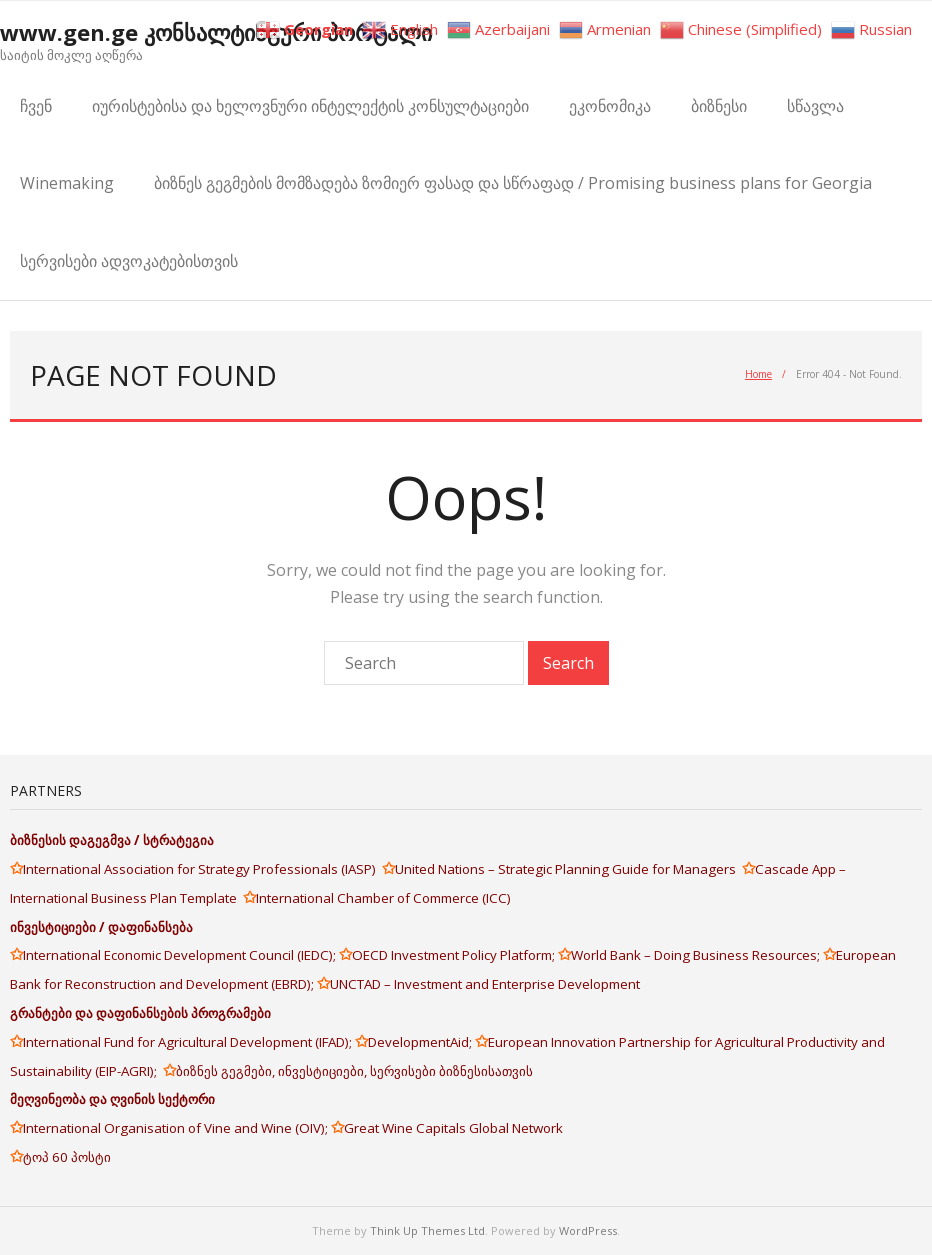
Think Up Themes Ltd (427, 1230)
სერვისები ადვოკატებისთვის (129, 261)
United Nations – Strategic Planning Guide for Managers (568, 869)
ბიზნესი (719, 106)
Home (758, 374)
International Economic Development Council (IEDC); (181, 955)
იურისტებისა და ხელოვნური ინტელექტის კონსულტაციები (310, 106)
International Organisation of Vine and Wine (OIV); (177, 1128)
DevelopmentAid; (421, 1042)
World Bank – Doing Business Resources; (697, 955)
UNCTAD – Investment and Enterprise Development (485, 984)
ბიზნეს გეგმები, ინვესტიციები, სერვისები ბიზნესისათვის (354, 1071)
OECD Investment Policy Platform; (455, 955)
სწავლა (815, 106)
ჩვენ (36, 106)
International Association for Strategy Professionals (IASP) (202, 869)
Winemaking (67, 183)
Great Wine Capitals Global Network (453, 1128)
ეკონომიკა (610, 106)
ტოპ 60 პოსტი (67, 1157)
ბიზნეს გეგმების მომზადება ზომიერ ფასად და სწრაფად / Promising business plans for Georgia (513, 183)
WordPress (588, 1230)
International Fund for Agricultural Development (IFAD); (189, 1042)
